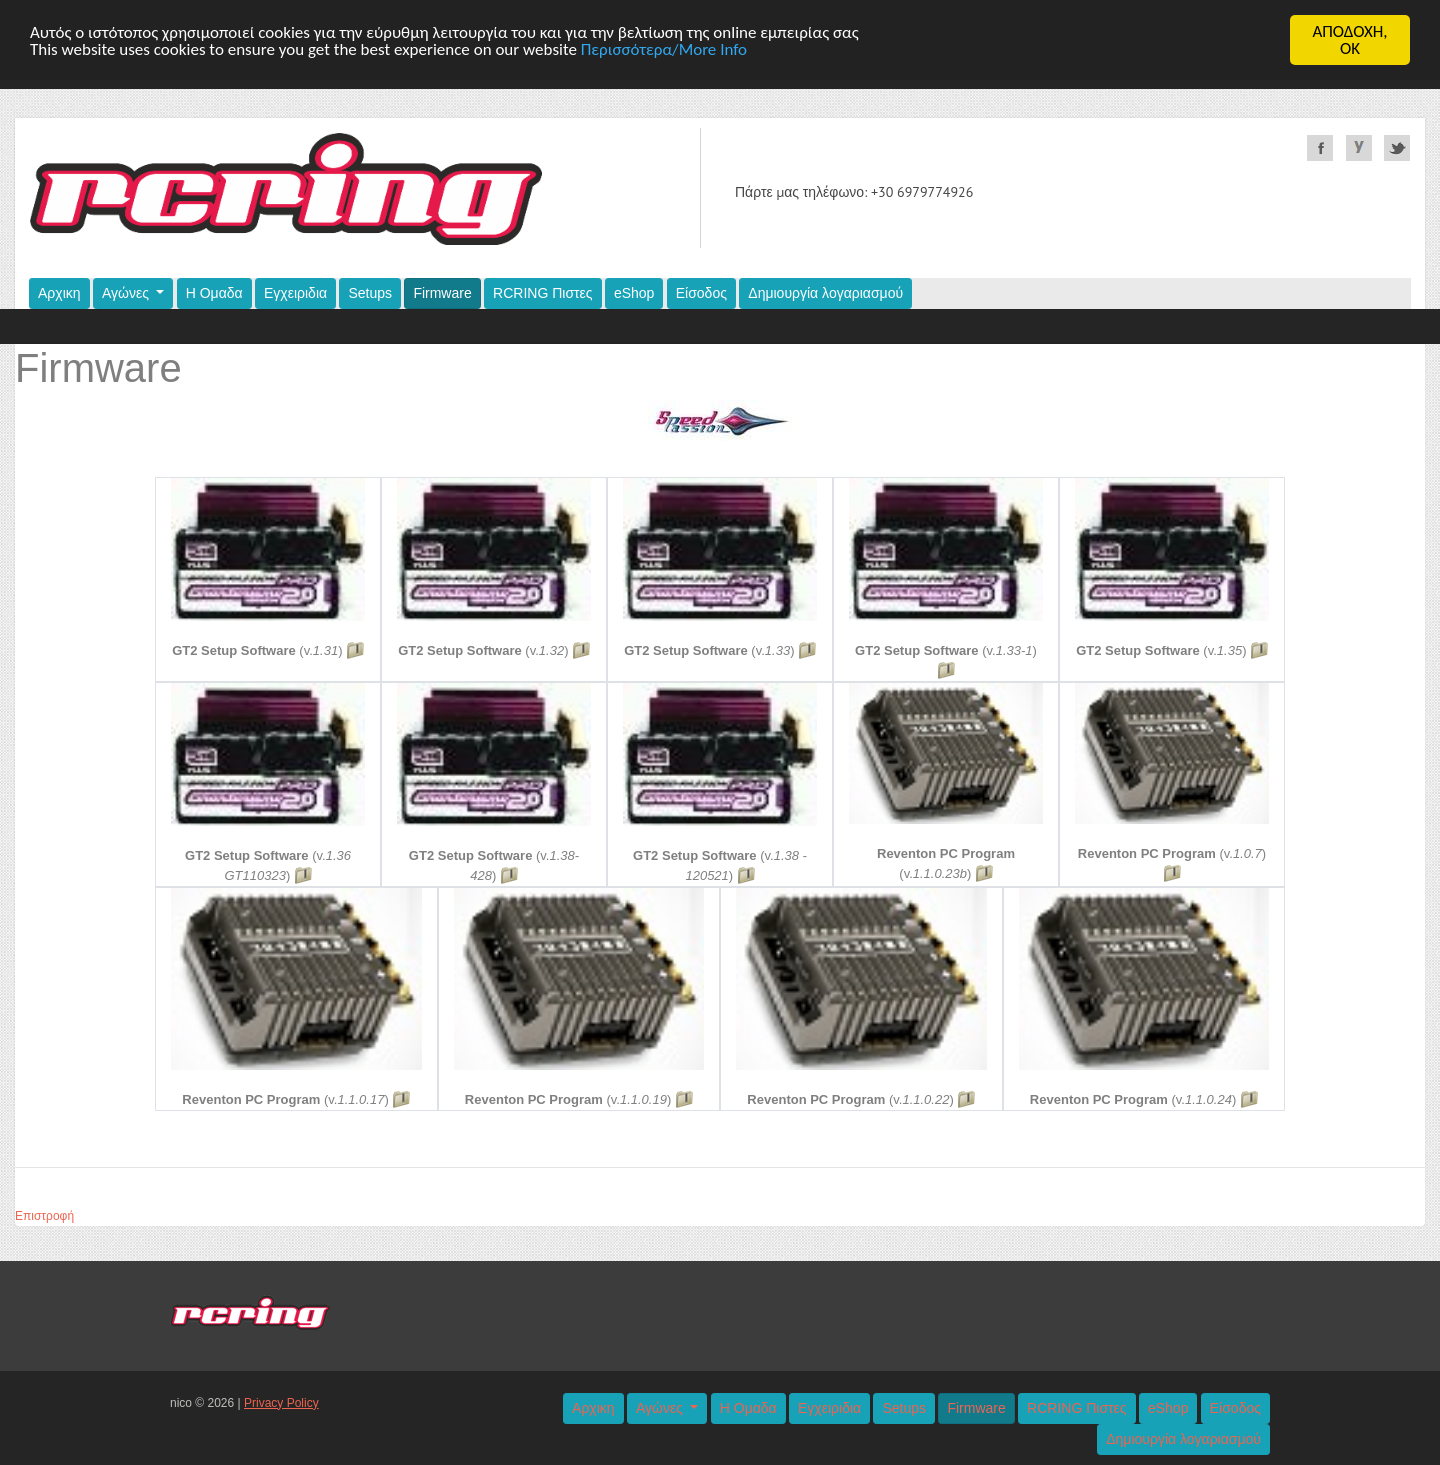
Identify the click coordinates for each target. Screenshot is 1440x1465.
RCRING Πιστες (543, 293)
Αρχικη (59, 293)
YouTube (1359, 148)
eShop (634, 293)
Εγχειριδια (295, 293)
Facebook (1320, 148)
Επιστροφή (44, 1216)
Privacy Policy (281, 1403)
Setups (370, 293)
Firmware (442, 293)
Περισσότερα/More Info (664, 48)
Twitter (1397, 148)
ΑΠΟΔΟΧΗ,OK (1349, 40)
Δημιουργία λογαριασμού (825, 293)
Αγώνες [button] (127, 293)
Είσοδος (701, 293)
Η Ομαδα (214, 293)
